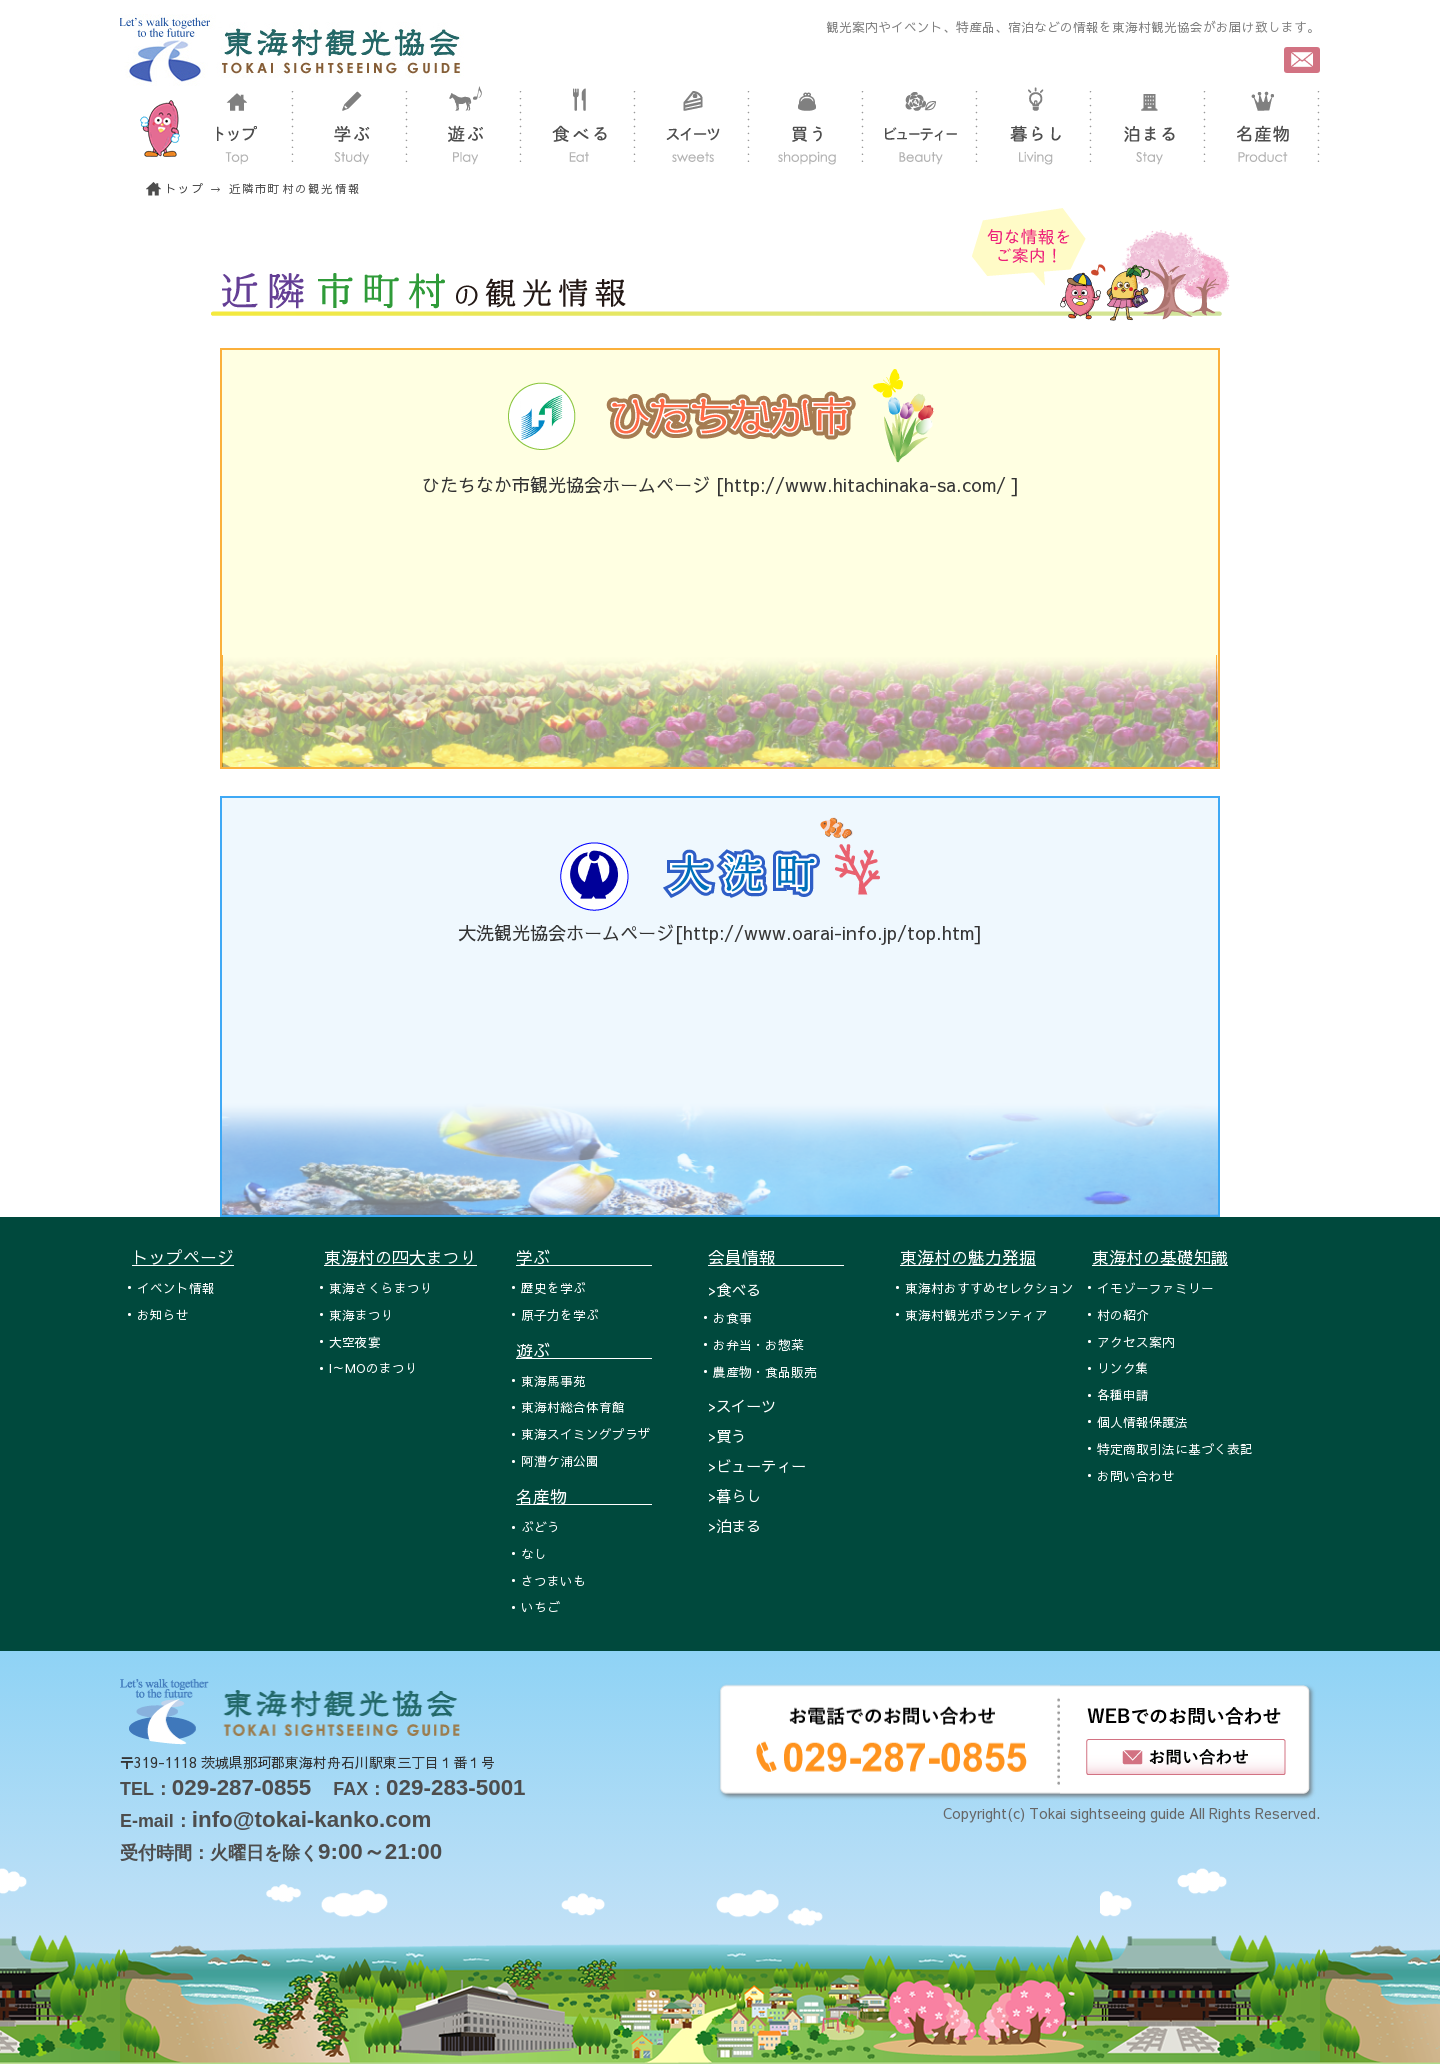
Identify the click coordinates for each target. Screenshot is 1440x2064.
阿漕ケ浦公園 (560, 1460)
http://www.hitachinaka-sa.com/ (867, 484)
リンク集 (1123, 1367)
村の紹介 (1123, 1314)
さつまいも (553, 1580)
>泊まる (734, 1525)
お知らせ (163, 1314)
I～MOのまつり (373, 1367)
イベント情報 (176, 1287)
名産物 (584, 1496)
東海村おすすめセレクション (989, 1287)
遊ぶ (584, 1350)
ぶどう (540, 1526)
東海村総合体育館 (573, 1406)
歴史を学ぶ (553, 1287)
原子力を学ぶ (560, 1314)
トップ (185, 188)
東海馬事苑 (553, 1380)
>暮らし (734, 1495)
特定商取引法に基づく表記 (1175, 1448)
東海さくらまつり (381, 1287)
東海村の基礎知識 (1160, 1257)
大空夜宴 (355, 1341)
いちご (540, 1606)
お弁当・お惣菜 (758, 1344)
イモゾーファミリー (1155, 1287)
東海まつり (361, 1314)
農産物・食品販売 (765, 1371)
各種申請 (1123, 1394)
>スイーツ (742, 1405)
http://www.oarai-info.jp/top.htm (828, 932)
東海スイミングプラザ (586, 1433)
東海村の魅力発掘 (968, 1257)
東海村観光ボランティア (976, 1314)
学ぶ (584, 1257)
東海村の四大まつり (400, 1257)
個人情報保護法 (1142, 1421)
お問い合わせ (1136, 1475)
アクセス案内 (1136, 1341)
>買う (727, 1435)
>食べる (734, 1289)
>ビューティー (757, 1465)
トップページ (183, 1257)
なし (534, 1553)
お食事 (732, 1317)
